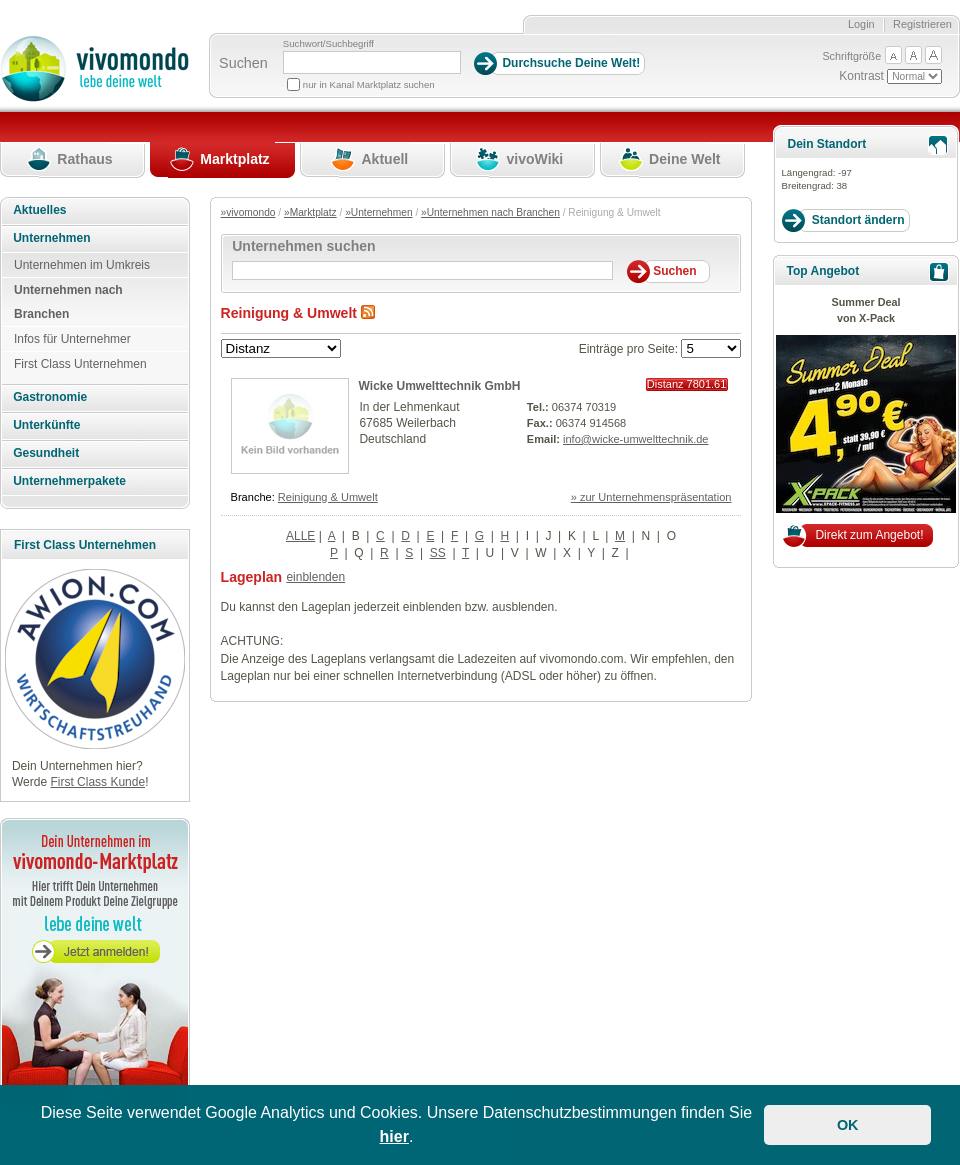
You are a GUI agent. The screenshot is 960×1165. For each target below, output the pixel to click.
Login (861, 24)
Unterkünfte (46, 425)
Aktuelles (39, 210)
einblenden (315, 577)
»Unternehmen (378, 212)
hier (394, 1136)
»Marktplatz (310, 212)
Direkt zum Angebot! (869, 535)
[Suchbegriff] (372, 62)
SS (438, 553)
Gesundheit (46, 453)
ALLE (300, 536)
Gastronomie (50, 397)
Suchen (243, 63)
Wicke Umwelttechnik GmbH (440, 386)
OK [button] (848, 1125)
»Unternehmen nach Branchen (490, 212)
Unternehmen (51, 238)
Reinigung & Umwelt (328, 497)
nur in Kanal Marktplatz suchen (369, 84)
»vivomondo (248, 212)
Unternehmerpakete (69, 481)
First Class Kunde (97, 782)
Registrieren (922, 24)
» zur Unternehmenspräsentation (651, 497)
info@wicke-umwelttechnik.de (635, 439)
